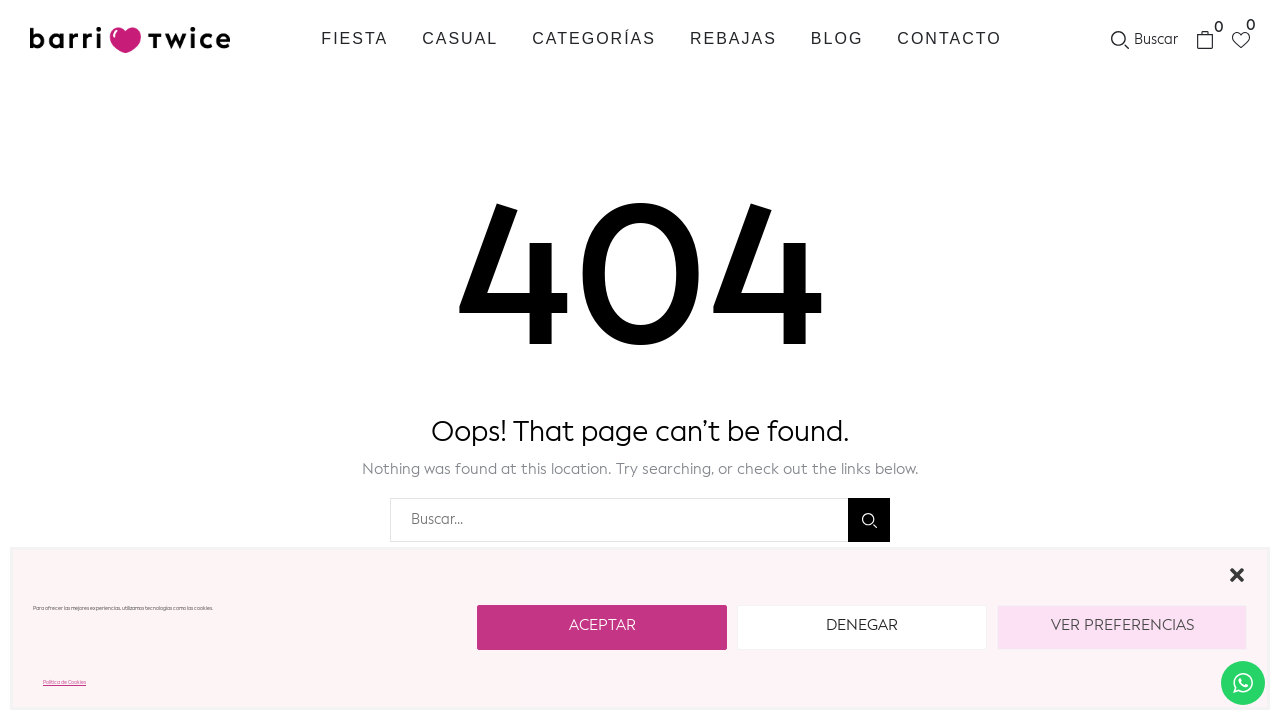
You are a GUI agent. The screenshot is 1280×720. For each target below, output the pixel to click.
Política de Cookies (64, 682)
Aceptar (602, 626)
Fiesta (354, 38)
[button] (1237, 575)
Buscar (869, 520)
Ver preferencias (1122, 626)
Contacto (949, 38)
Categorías (594, 38)
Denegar (862, 626)
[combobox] (619, 520)
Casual (460, 38)
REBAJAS (733, 38)
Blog (837, 38)
